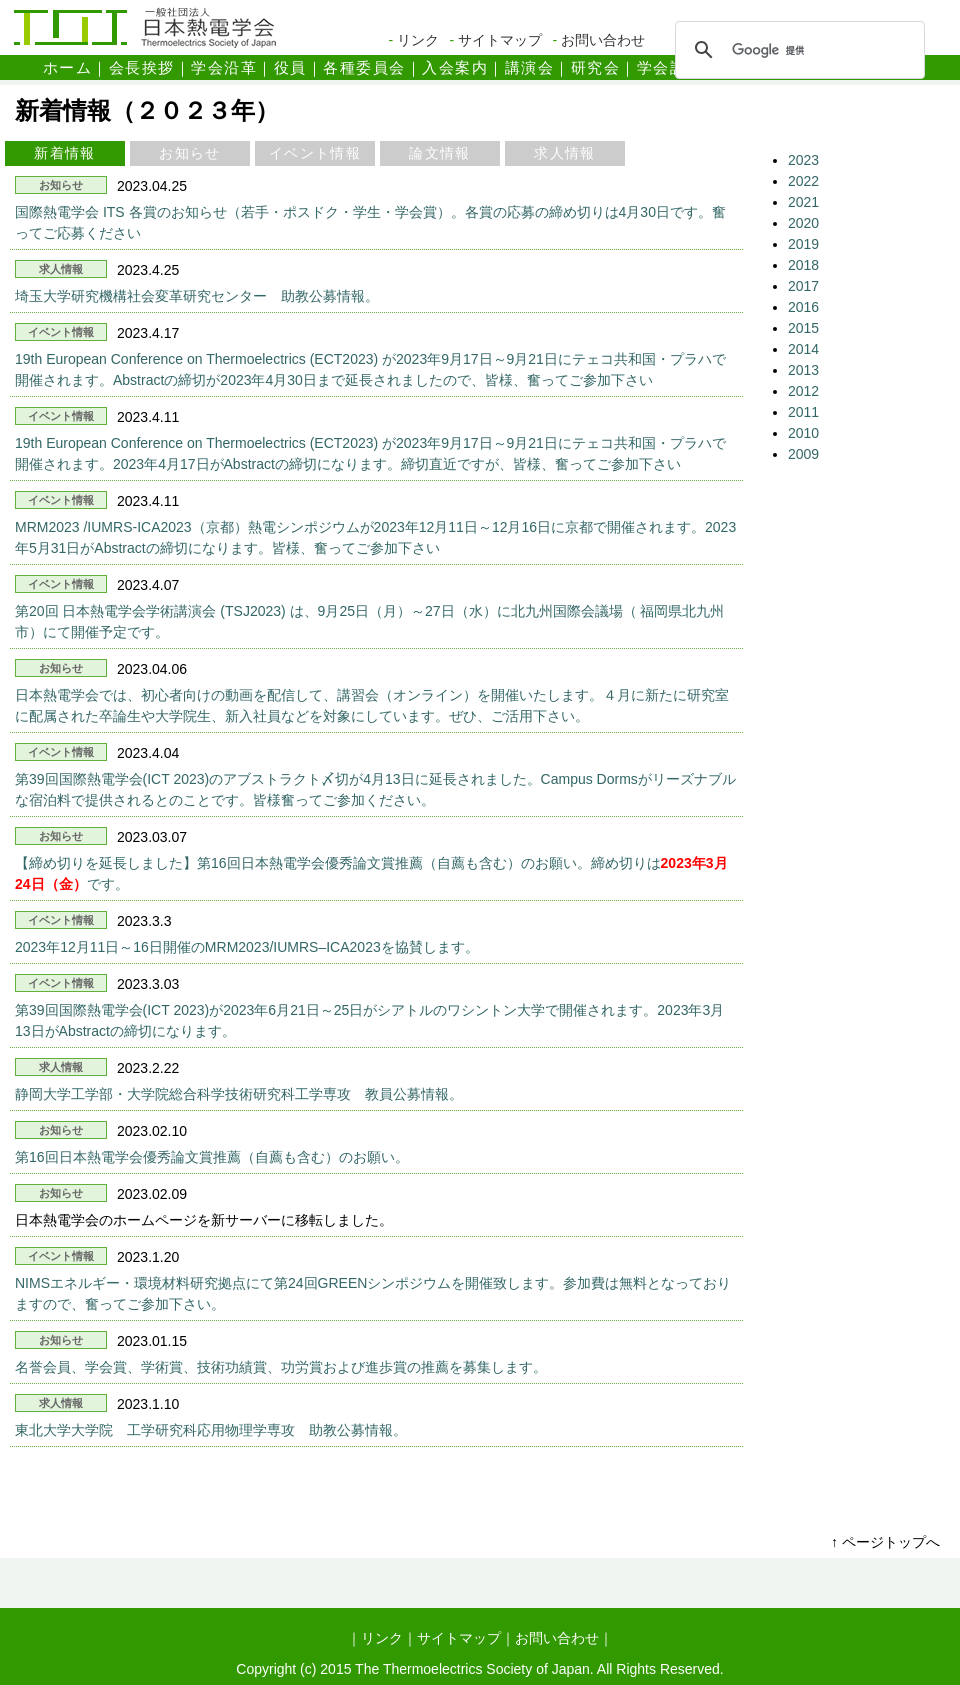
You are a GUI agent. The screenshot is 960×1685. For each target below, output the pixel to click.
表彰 (900, 67)
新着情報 (65, 153)
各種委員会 (364, 67)
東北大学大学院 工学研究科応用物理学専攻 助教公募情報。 (211, 1430)
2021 (803, 202)
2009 (803, 454)
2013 (803, 370)
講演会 (530, 67)
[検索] (797, 50)
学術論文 (736, 67)
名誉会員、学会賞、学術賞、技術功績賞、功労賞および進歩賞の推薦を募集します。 (281, 1367)
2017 (803, 286)
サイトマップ (500, 40)
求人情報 (565, 153)
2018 (803, 265)
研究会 (596, 67)
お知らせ (190, 153)
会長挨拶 (142, 67)
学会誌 (662, 67)
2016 (803, 307)
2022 (803, 181)
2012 (803, 391)
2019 (803, 244)
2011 (803, 412)
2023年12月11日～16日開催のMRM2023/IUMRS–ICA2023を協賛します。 (247, 947)
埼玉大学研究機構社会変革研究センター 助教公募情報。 (197, 296)
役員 (290, 67)
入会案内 (455, 67)
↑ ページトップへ (885, 1542)
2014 (803, 349)
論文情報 (440, 153)
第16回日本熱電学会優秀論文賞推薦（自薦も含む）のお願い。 (212, 1157)
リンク (418, 40)
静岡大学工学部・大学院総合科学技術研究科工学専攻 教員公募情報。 (239, 1094)
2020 (803, 223)
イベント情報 (315, 153)
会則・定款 (826, 67)
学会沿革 (224, 67)
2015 (803, 328)
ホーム (68, 67)
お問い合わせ (603, 40)
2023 (803, 160)
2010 (803, 433)
